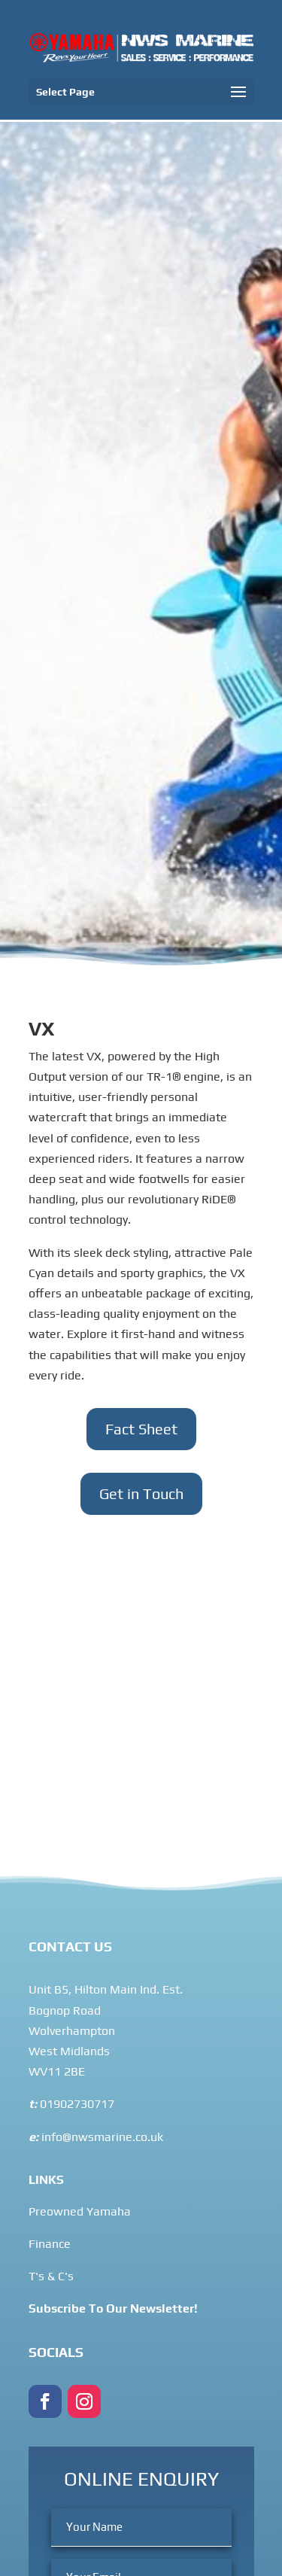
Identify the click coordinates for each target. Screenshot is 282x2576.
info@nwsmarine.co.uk (100, 2137)
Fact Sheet (141, 1428)
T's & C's (51, 2276)
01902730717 (77, 2104)
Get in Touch (141, 1493)
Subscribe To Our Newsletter (111, 2308)
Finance (50, 2244)
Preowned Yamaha (80, 2211)
